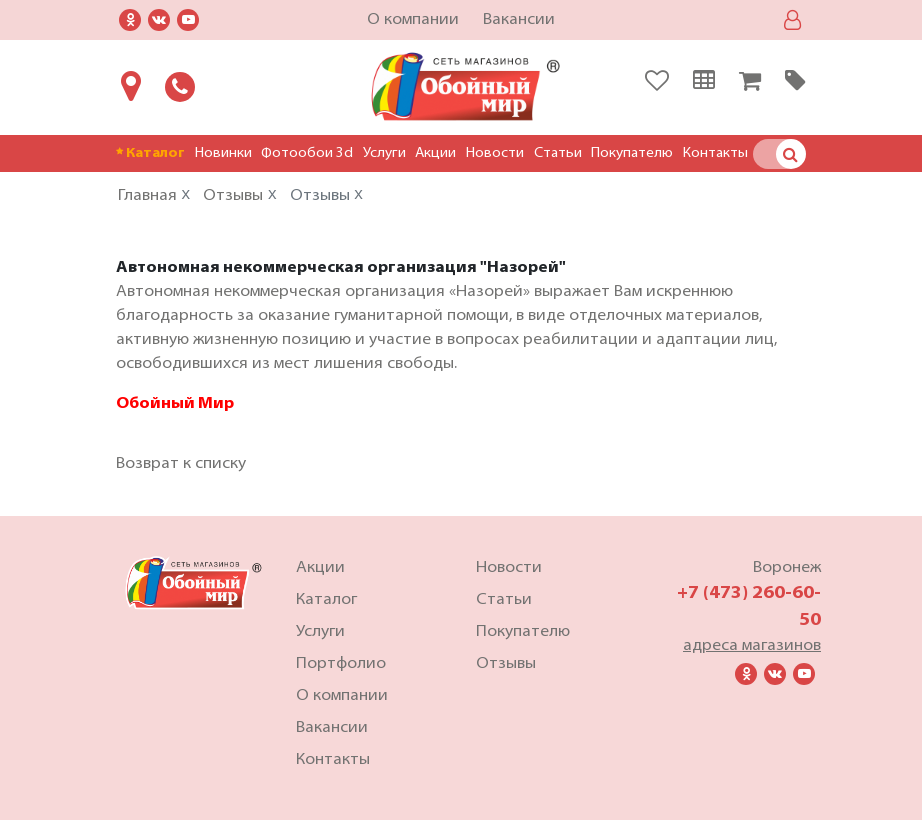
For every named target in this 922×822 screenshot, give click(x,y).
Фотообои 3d (307, 153)
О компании (413, 20)
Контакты (715, 153)
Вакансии (519, 20)
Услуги (384, 153)
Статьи (558, 153)
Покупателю (632, 153)
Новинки (223, 153)
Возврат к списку (181, 466)
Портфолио (341, 666)
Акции (435, 153)
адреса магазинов (752, 648)
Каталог (150, 153)
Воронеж (787, 570)
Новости (495, 153)
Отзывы (506, 666)
